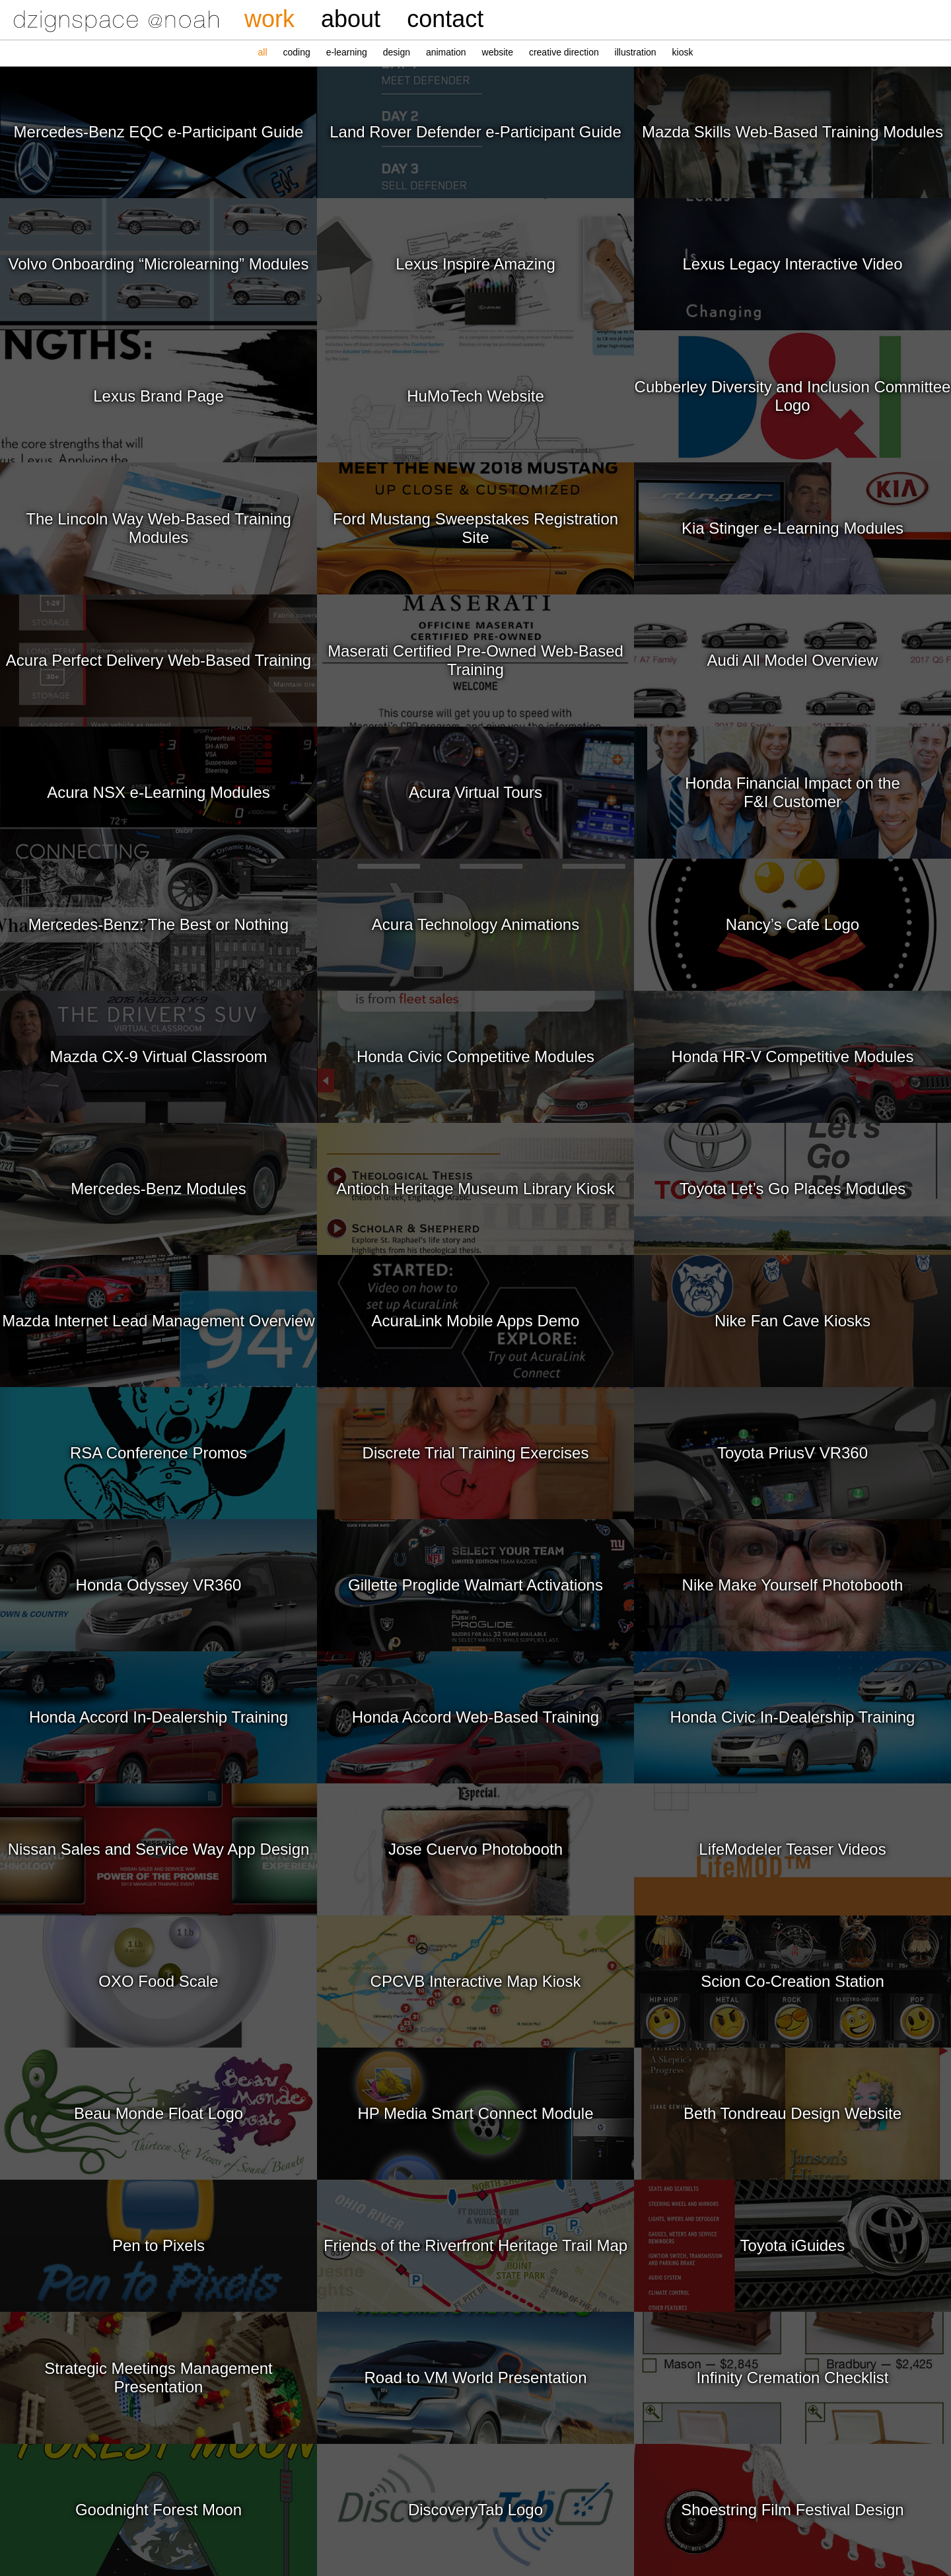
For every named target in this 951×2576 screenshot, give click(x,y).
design (396, 52)
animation (446, 52)
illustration (635, 52)
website (497, 52)
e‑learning (346, 52)
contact (445, 18)
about (350, 18)
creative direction (564, 52)
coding (296, 52)
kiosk (682, 52)
